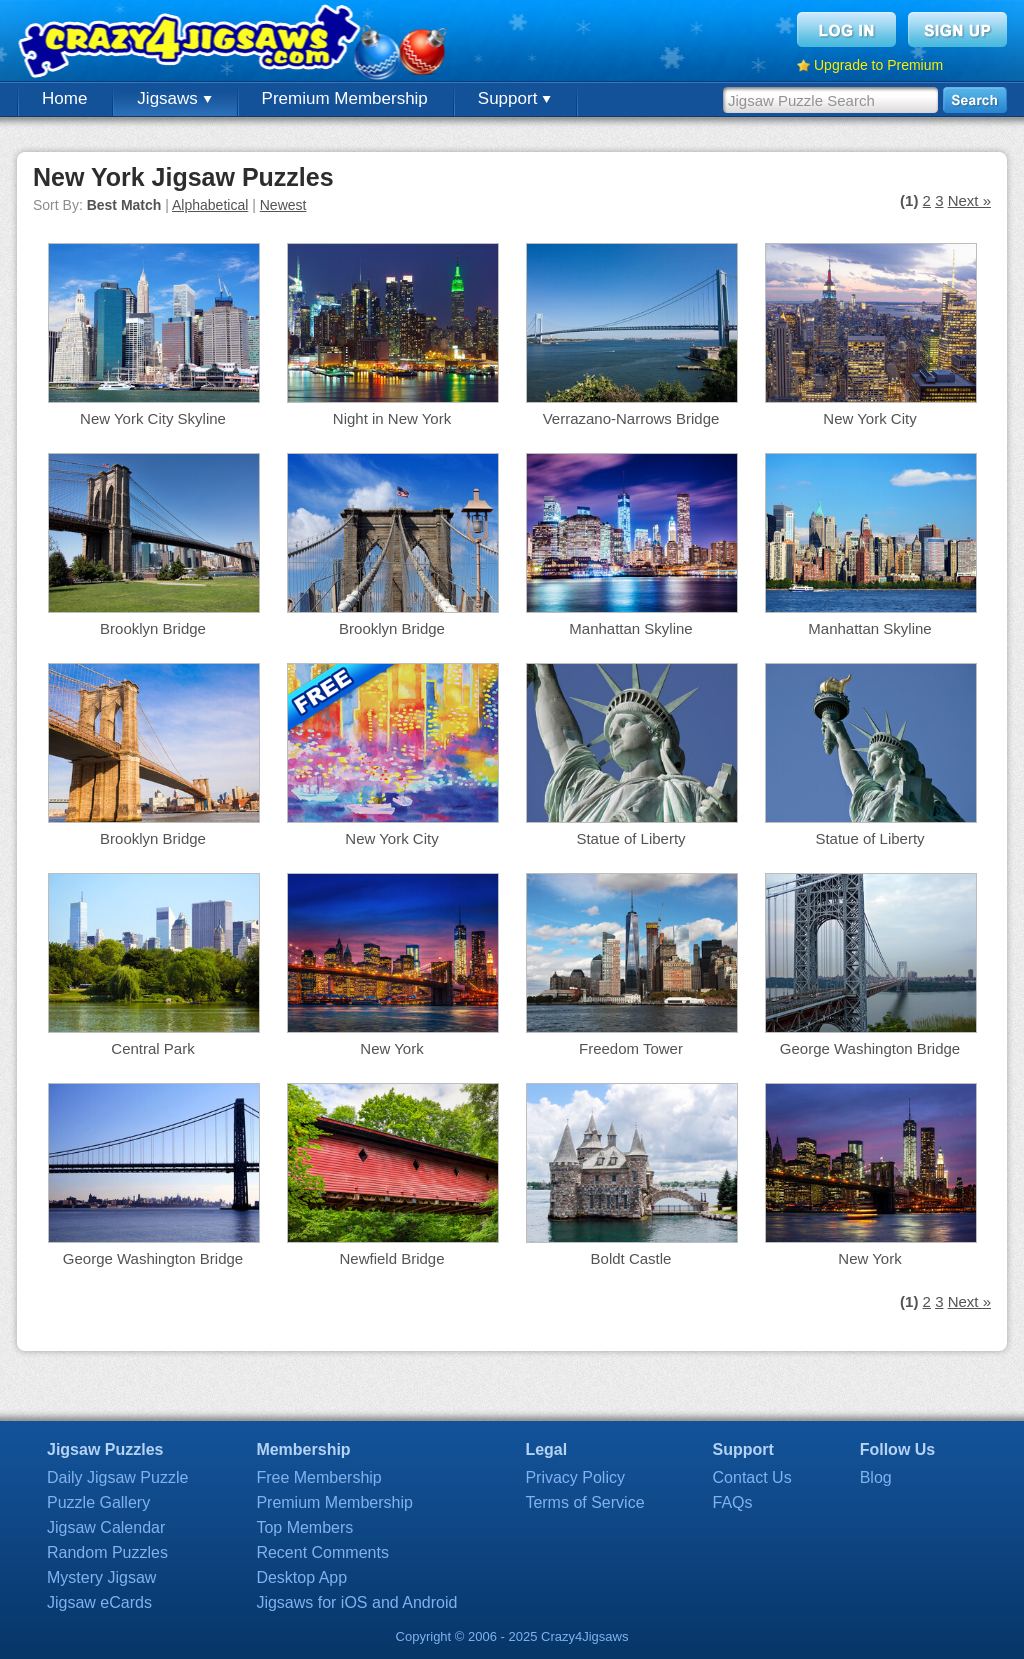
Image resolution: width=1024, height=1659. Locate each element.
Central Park (152, 1048)
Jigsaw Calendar (106, 1527)
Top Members (304, 1527)
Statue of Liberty (630, 838)
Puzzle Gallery (98, 1502)
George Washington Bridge (870, 1048)
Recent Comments (322, 1552)
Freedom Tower (631, 1048)
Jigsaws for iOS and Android (356, 1602)
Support (514, 98)
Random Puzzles (107, 1552)
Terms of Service (584, 1502)
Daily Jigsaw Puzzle (117, 1477)
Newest (283, 205)
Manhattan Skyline (630, 628)
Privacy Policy (575, 1477)
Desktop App (301, 1577)
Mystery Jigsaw (101, 1577)
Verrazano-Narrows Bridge (631, 418)
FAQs (733, 1502)
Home (64, 98)
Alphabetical (210, 205)
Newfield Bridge (391, 1258)
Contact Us (752, 1477)
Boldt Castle (631, 1258)
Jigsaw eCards (99, 1602)
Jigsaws (174, 98)
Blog (876, 1477)
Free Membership (318, 1477)
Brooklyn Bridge (153, 628)
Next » (969, 200)
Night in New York (392, 418)
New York (391, 1048)
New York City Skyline (153, 418)
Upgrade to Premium (878, 65)
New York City (869, 418)
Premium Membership (345, 98)
